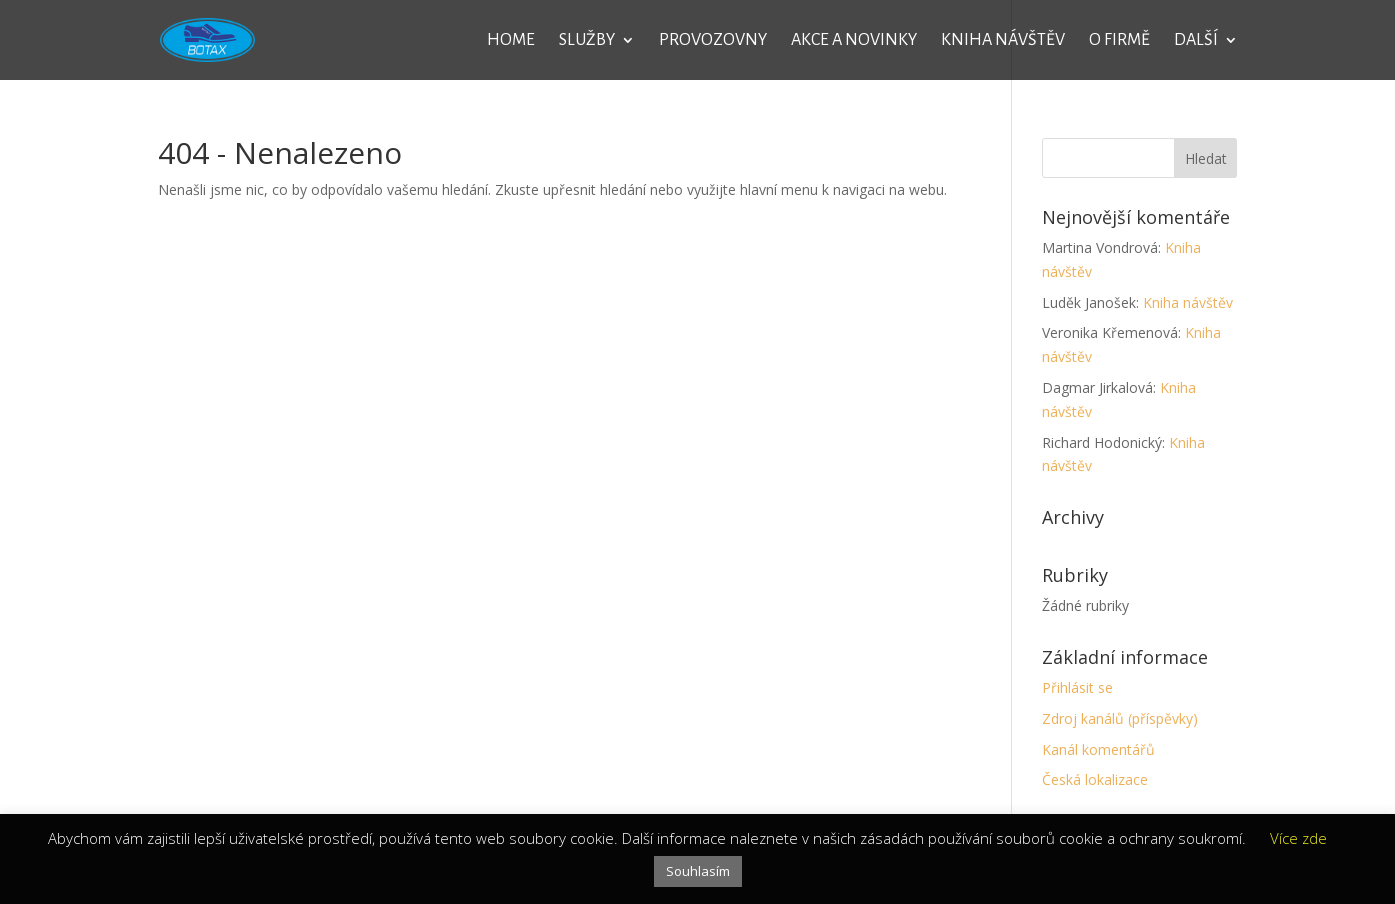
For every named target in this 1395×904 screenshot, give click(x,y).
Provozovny (713, 41)
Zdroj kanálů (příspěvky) (1120, 718)
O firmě (1119, 41)
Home (511, 41)
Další (1196, 41)
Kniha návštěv (1003, 41)
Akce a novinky (854, 41)
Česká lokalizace (1095, 779)
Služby (587, 41)
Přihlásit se (1077, 687)
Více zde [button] (1298, 838)
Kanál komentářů (1098, 749)
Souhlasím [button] (698, 871)
